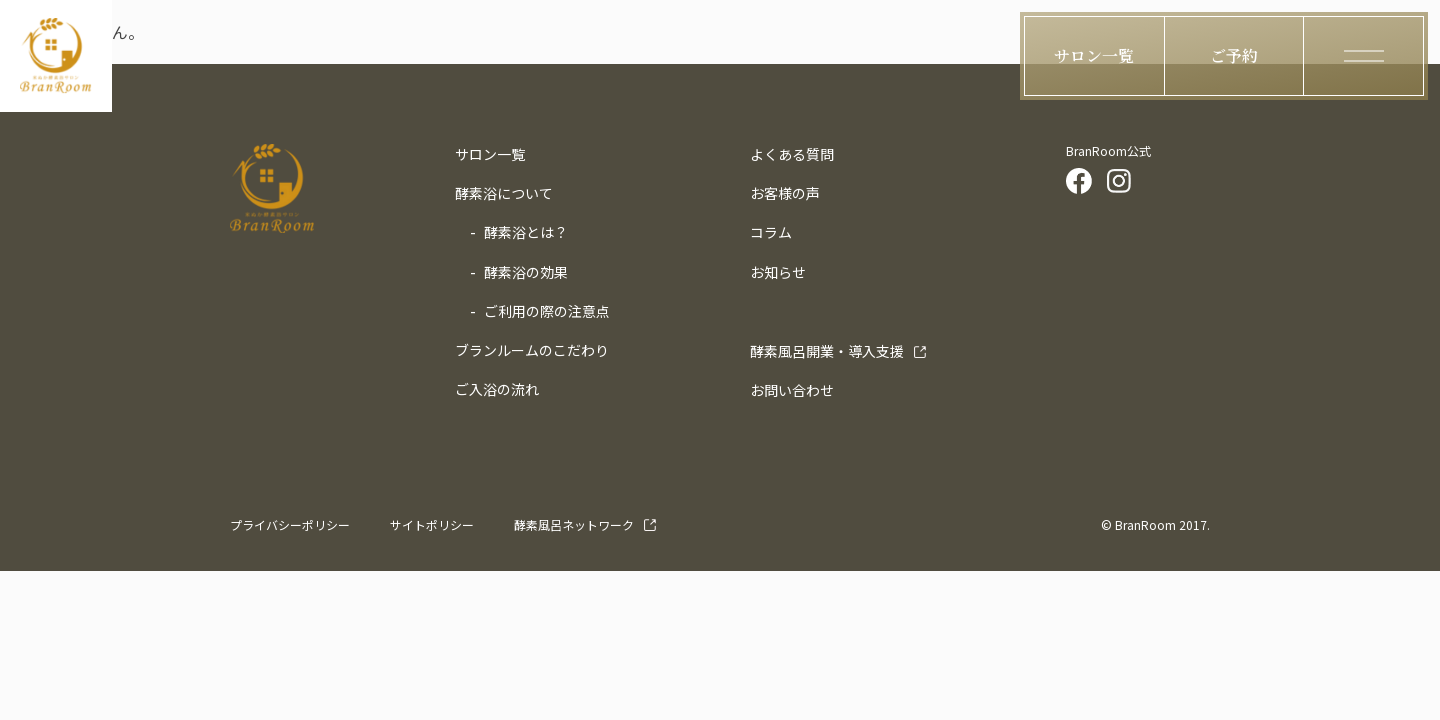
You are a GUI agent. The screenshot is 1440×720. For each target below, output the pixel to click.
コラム (771, 232)
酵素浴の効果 (526, 272)
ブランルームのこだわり (532, 350)
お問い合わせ (792, 390)
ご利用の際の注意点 (547, 311)
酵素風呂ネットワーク (574, 524)
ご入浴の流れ (497, 389)
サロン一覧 (490, 154)
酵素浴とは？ (526, 232)
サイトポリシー (432, 524)
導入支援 (827, 351)
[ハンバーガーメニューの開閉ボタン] (1364, 56)
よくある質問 (792, 154)
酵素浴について (504, 193)
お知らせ (778, 272)
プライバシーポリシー (290, 524)
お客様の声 (785, 193)
